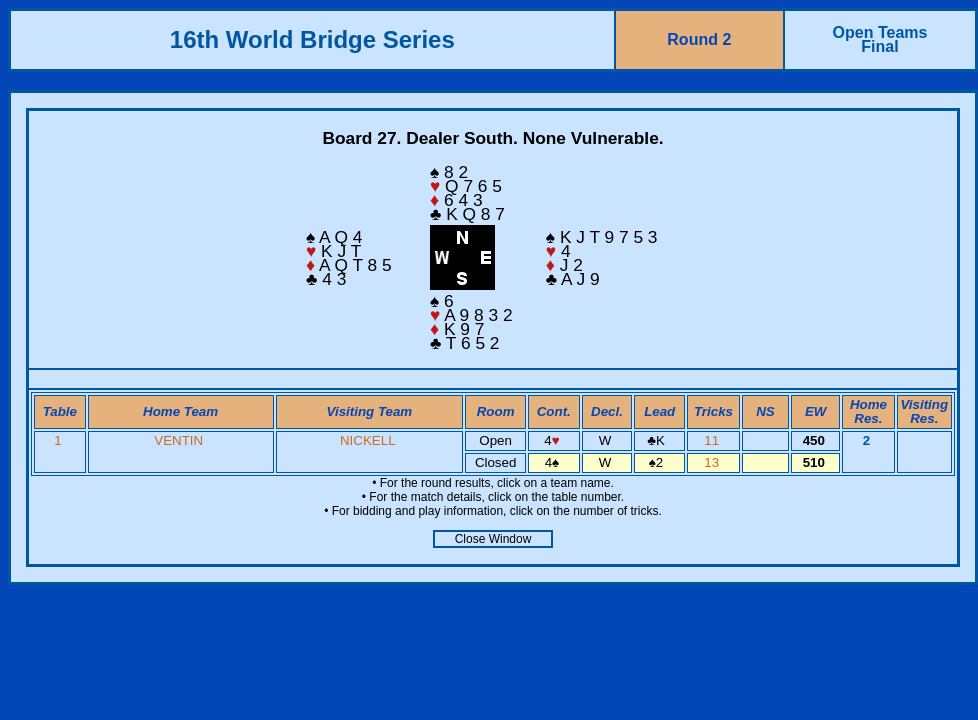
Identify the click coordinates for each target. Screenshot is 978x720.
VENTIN (178, 440)
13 (713, 462)
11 (713, 440)
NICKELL (367, 440)
